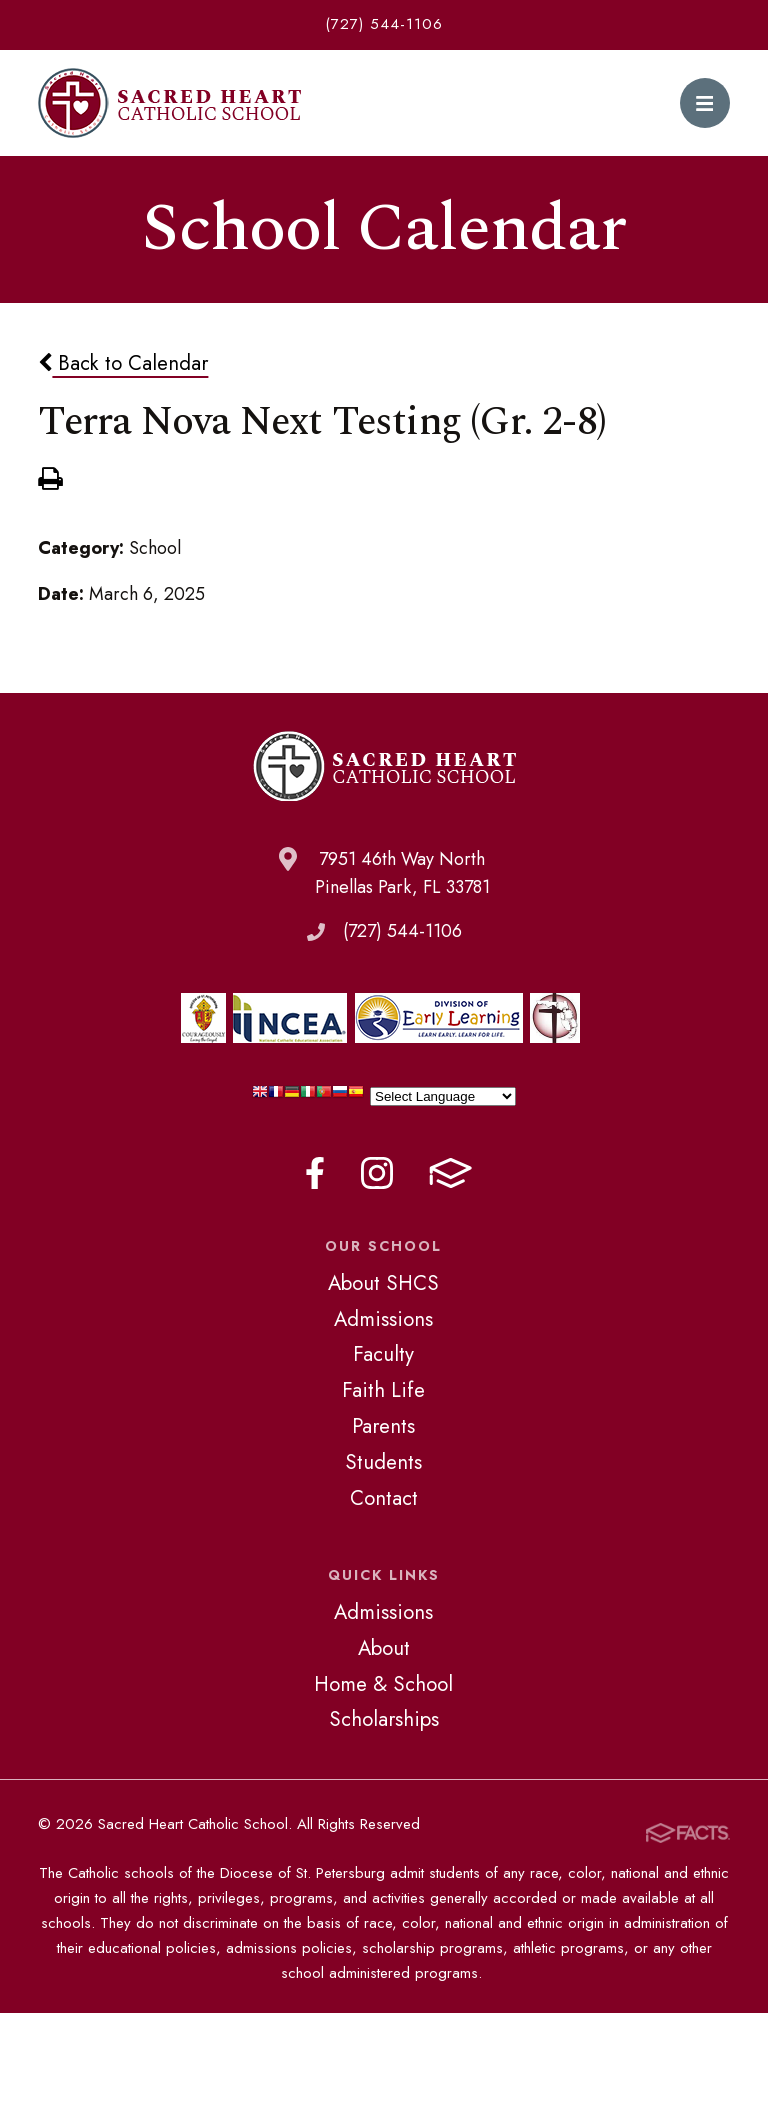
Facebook (315, 1173)
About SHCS (383, 1283)
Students (383, 1462)
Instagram (377, 1173)
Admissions (383, 1319)
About (384, 1648)
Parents (383, 1426)
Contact (384, 1498)
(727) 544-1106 (384, 24)
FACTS (450, 1173)
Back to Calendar (123, 363)
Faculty (383, 1354)
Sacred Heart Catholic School (169, 103)
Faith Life (383, 1390)
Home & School (383, 1684)
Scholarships (384, 1719)
